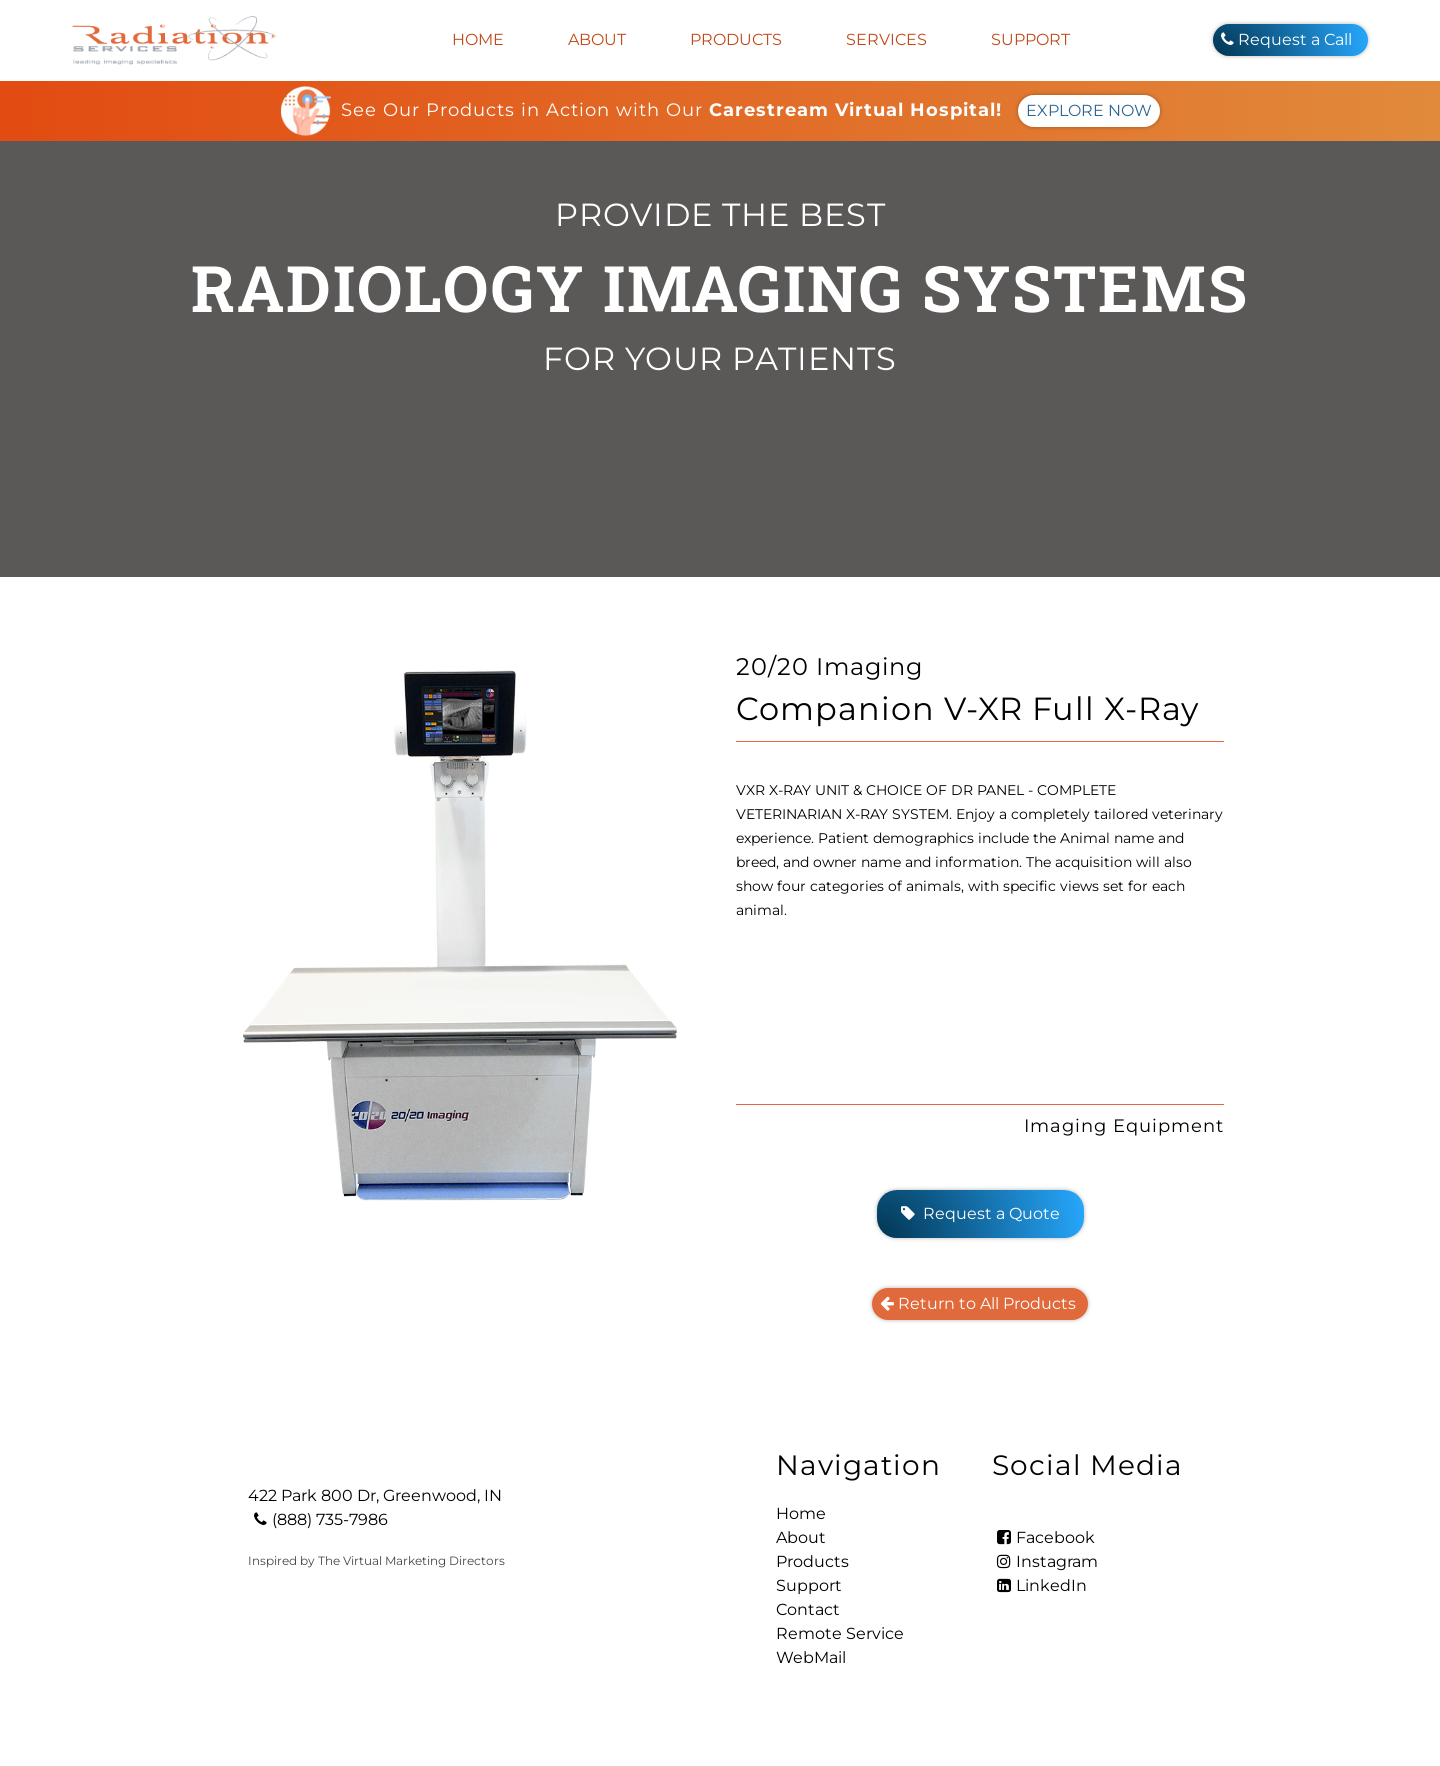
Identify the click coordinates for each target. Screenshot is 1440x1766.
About (597, 39)
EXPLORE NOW (1089, 110)
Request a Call (1290, 39)
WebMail (811, 1657)
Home (478, 39)
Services (886, 39)
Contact (808, 1609)
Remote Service (840, 1633)
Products (736, 39)
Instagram (1045, 1561)
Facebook (1043, 1537)
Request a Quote (980, 1213)
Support (1030, 39)
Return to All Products (980, 1303)
